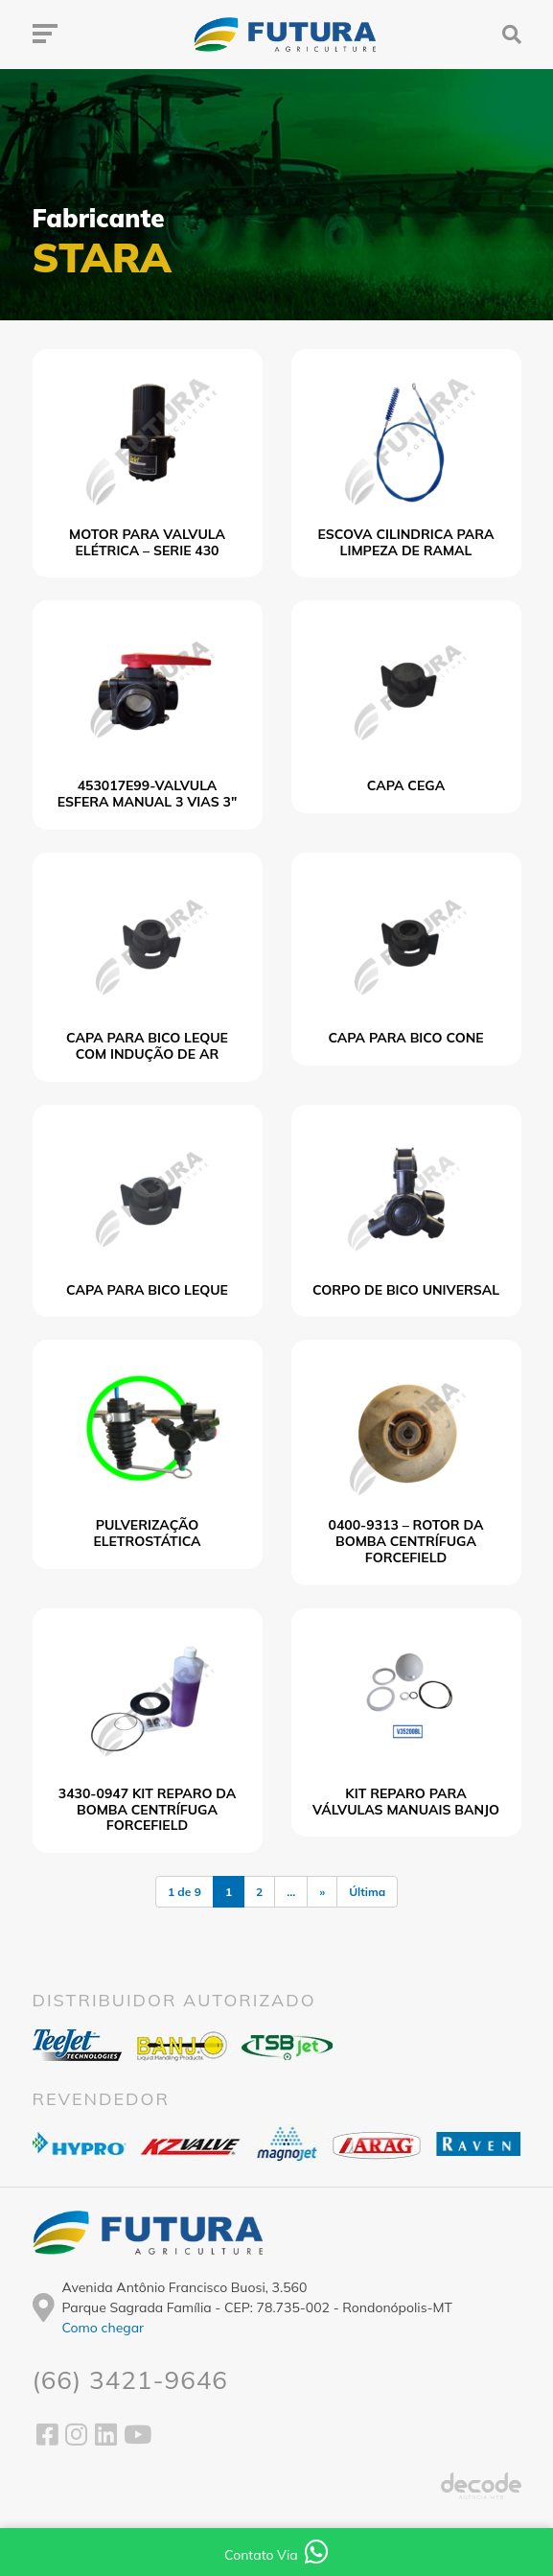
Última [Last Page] (367, 1892)
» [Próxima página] (322, 1892)
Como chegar (103, 2327)
